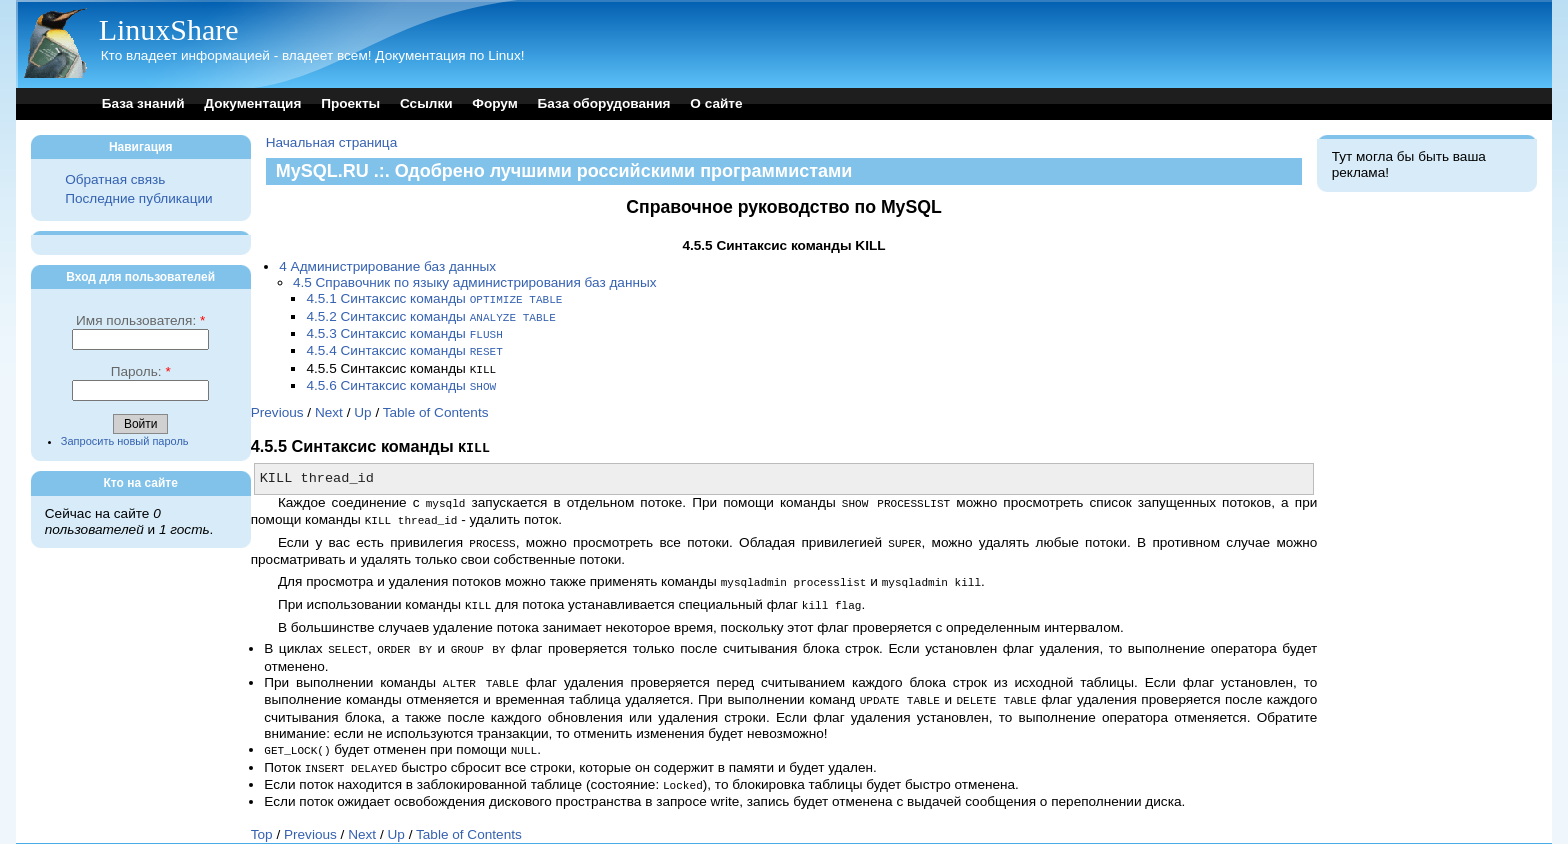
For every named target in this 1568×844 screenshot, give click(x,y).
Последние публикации (138, 198)
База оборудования (604, 103)
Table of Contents (436, 406)
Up (362, 406)
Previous (277, 406)
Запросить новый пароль (125, 441)
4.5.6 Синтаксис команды (401, 380)
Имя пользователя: (140, 320)
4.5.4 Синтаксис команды (404, 347)
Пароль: (141, 371)
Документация (252, 103)
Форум (494, 103)
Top (262, 815)
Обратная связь (115, 179)
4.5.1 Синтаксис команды (434, 298)
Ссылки (426, 103)
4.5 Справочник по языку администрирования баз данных (475, 282)
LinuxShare (169, 29)
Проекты (350, 103)
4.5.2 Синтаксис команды (430, 315)
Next (329, 406)
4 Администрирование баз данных (387, 266)
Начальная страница (332, 142)
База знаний (143, 103)
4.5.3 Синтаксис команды (404, 331)
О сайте (716, 103)
